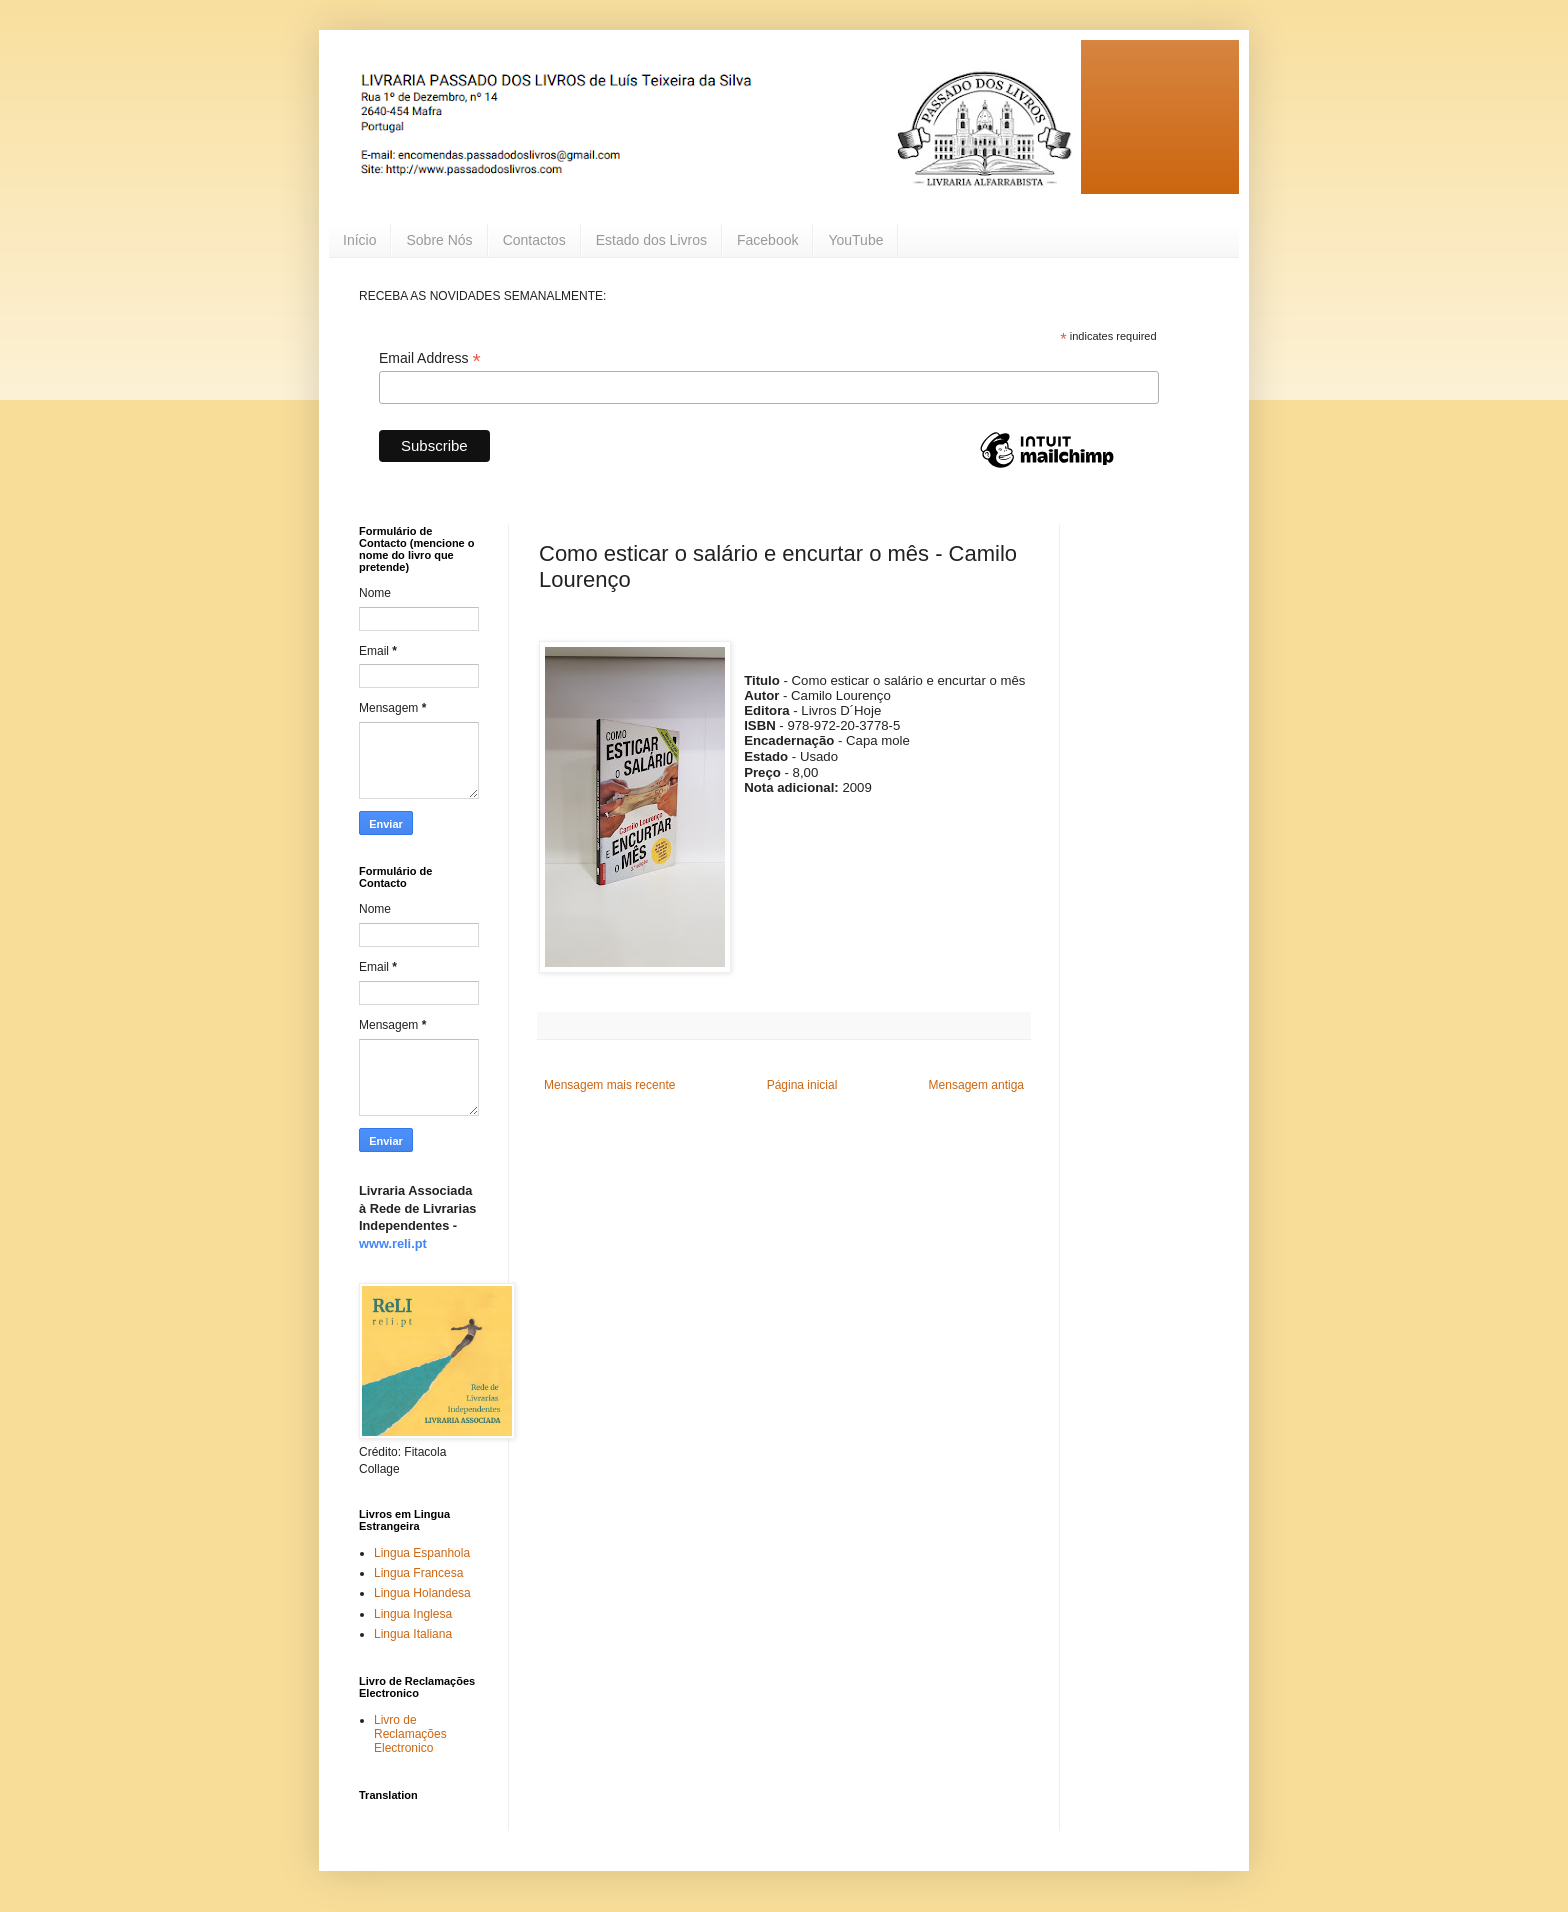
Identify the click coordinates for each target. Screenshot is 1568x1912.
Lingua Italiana (413, 1634)
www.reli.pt (393, 1243)
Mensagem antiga (976, 1085)
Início (359, 240)
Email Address (430, 358)
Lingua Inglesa (413, 1614)
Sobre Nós (439, 240)
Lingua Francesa (418, 1573)
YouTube (855, 240)
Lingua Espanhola (422, 1553)
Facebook (767, 240)
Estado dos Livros (651, 240)
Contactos (534, 240)
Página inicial (802, 1085)
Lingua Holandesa (422, 1593)
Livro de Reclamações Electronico (410, 1734)
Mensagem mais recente (609, 1085)
